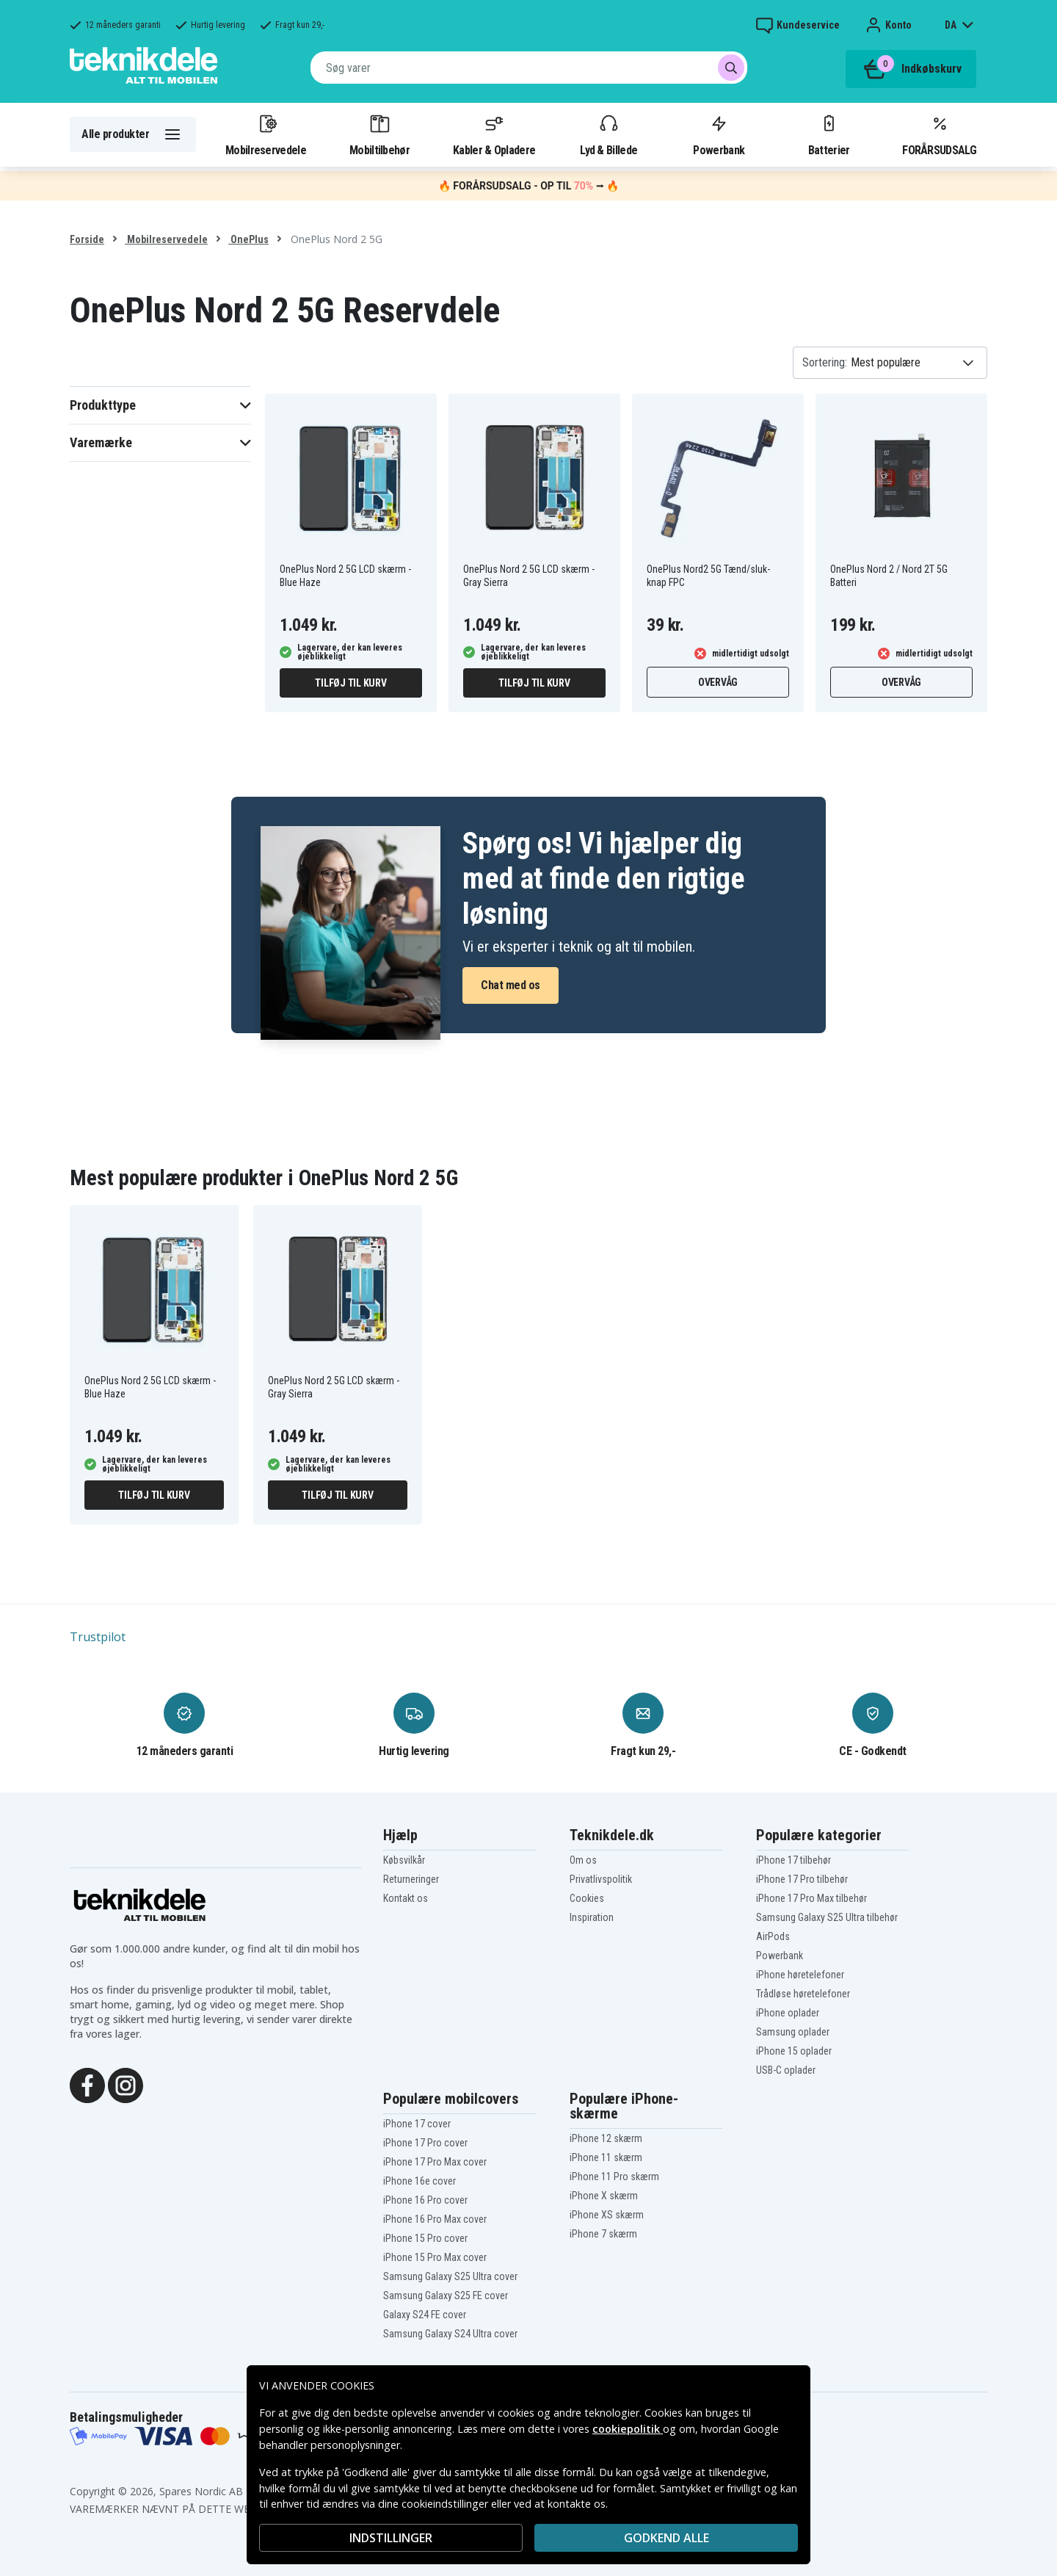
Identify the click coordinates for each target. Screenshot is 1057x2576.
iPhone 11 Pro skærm (614, 2176)
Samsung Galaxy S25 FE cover (445, 2295)
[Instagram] (125, 2084)
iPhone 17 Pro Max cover (435, 2162)
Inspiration (592, 1917)
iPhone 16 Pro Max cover (435, 2219)
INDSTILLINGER (390, 2538)
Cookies (587, 1898)
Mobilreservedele (265, 134)
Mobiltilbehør (379, 134)
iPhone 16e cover (419, 2181)
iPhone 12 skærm (606, 2138)
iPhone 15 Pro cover (425, 2238)
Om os (583, 1860)
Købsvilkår (404, 1860)
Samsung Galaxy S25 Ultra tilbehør (827, 1917)
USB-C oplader (786, 2070)
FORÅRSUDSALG (939, 134)
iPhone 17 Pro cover (425, 2143)
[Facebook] (87, 2084)
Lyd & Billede (608, 134)
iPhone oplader (787, 2013)
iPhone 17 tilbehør (793, 1860)
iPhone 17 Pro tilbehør (802, 1879)
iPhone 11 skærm (606, 2157)
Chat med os (510, 985)
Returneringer (411, 1879)
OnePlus (248, 239)
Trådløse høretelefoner (803, 1994)
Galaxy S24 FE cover (424, 2314)
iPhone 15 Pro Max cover (435, 2257)
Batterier (829, 134)
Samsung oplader (792, 2032)
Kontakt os (405, 1898)
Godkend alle (666, 2538)
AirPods (773, 1936)
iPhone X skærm (604, 2195)
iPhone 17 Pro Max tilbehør (811, 1898)
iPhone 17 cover (417, 2124)
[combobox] (528, 67)
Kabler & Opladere (494, 134)
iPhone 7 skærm (603, 2234)
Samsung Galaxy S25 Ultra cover (450, 2276)
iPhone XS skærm (607, 2215)
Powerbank (718, 134)
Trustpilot (98, 1637)
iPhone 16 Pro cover (425, 2200)
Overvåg (718, 682)
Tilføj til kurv (350, 683)
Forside (87, 239)
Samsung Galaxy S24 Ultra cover (450, 2334)
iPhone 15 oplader (794, 2051)
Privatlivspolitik (601, 1879)
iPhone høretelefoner (800, 1974)
